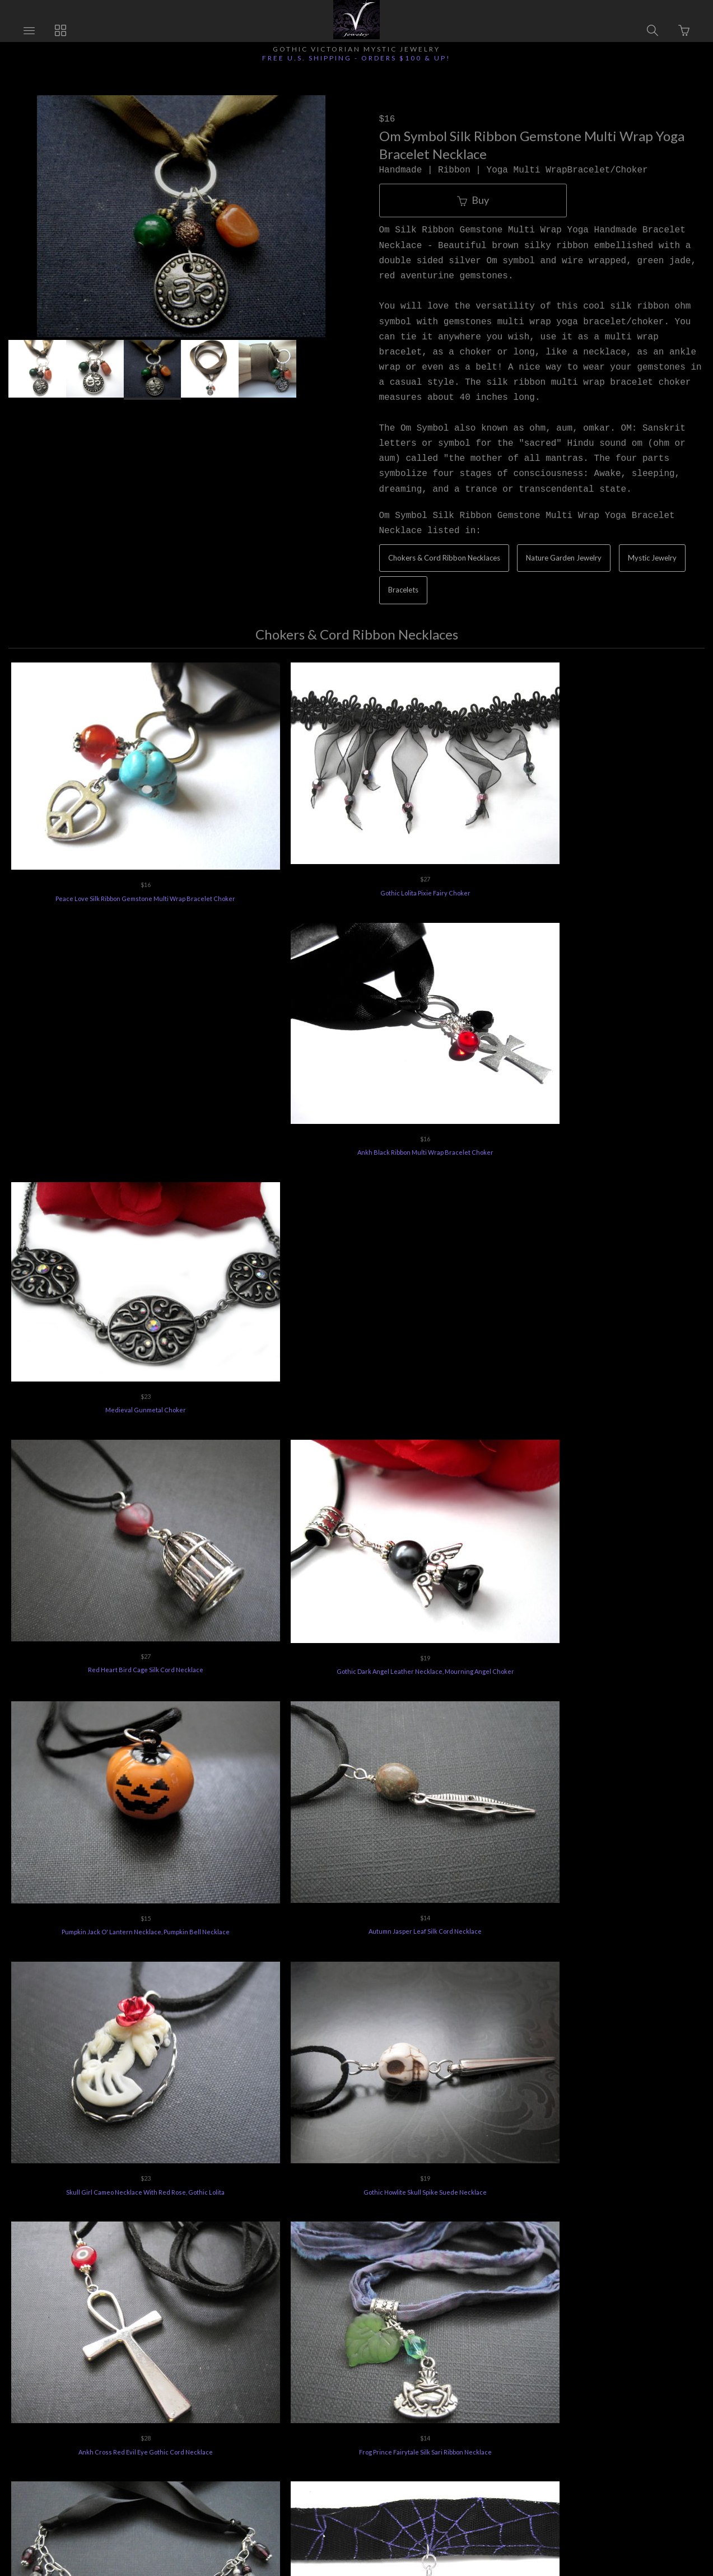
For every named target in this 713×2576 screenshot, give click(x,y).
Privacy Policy (454, 2413)
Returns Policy (202, 2413)
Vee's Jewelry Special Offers (294, 2413)
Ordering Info (132, 2413)
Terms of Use (522, 2413)
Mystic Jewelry (652, 557)
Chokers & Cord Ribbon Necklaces (444, 557)
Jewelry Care (386, 2413)
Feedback (585, 2413)
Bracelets (403, 589)
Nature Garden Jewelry (564, 557)
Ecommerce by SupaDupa (367, 2524)
